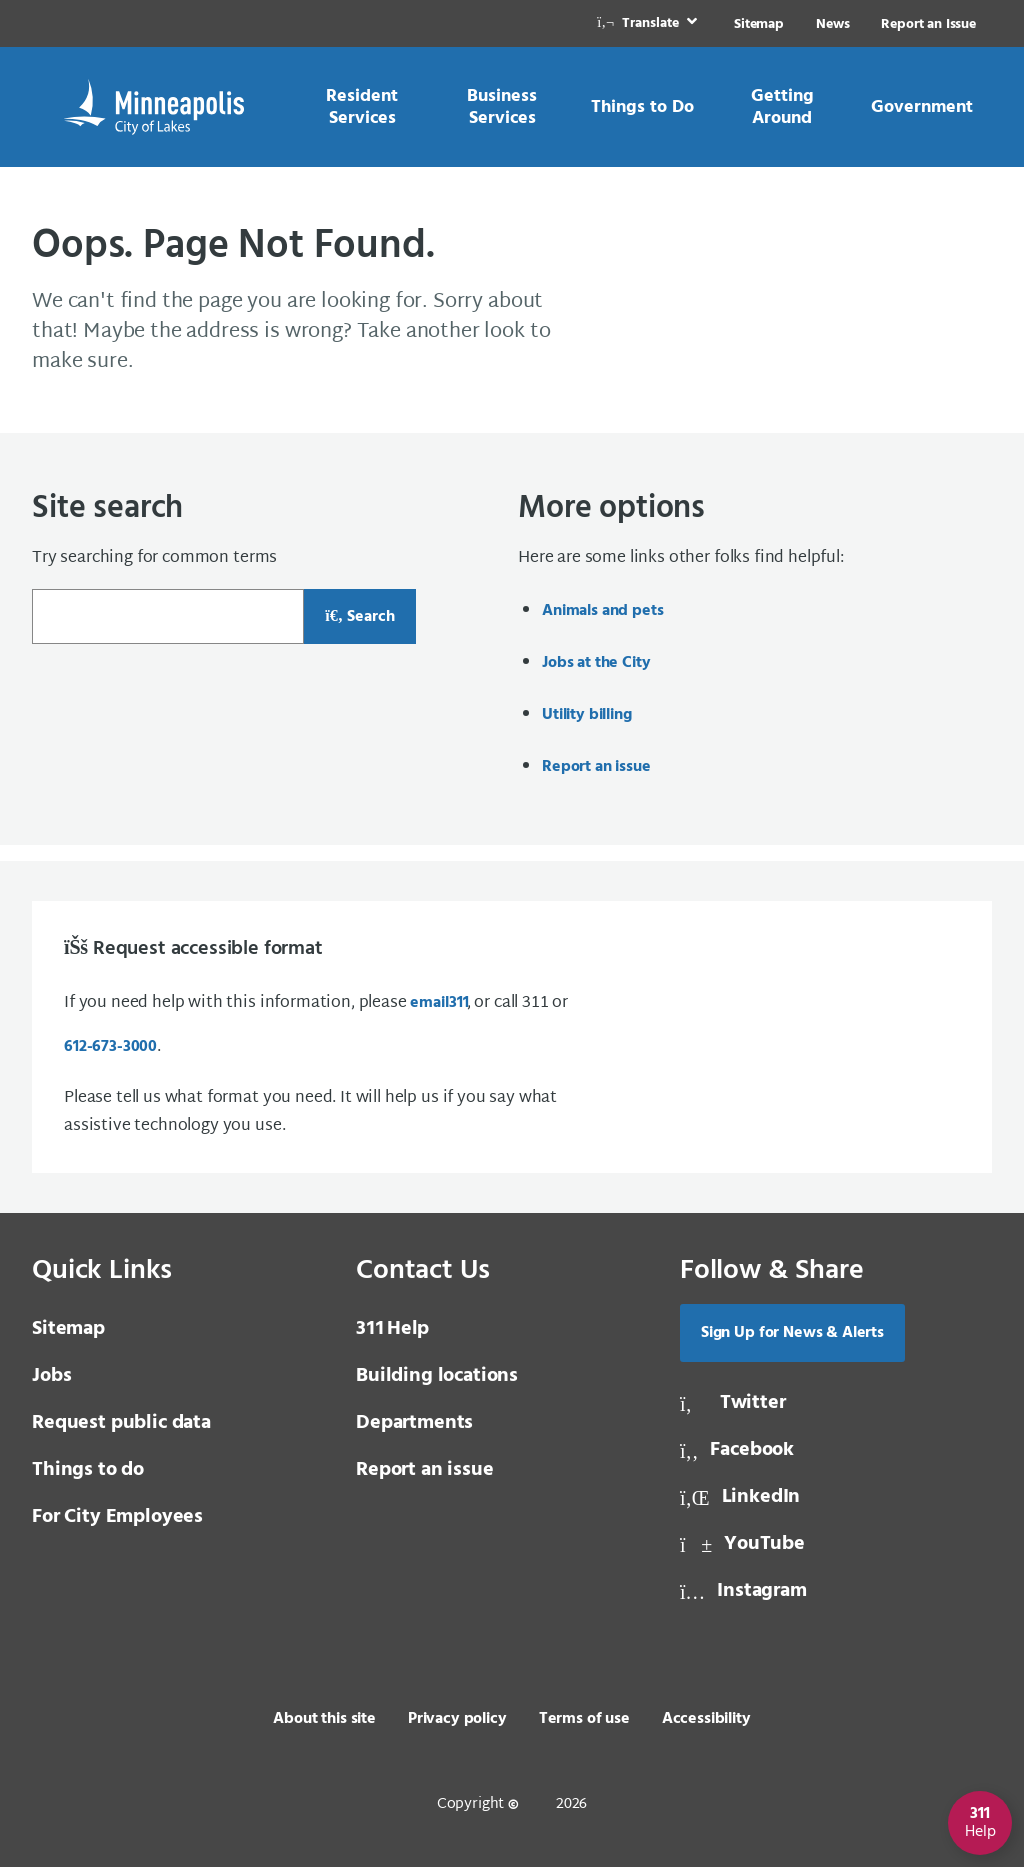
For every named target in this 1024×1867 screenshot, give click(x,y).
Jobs (51, 1376)
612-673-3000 (110, 1047)
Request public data (121, 1423)
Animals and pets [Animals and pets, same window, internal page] (602, 611)
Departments (414, 1423)
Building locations (437, 1376)
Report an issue (425, 1470)
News (832, 24)
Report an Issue (928, 24)
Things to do (88, 1470)
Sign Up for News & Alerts (792, 1333)
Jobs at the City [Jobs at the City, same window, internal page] (596, 663)
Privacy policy (457, 1719)
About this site (324, 1719)
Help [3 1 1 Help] (392, 1329)
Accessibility (706, 1719)
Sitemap (759, 24)
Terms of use (584, 1719)
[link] (649, 23)
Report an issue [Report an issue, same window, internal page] (596, 767)
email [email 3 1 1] (438, 1003)
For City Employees (117, 1517)
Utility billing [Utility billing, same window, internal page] (587, 715)
